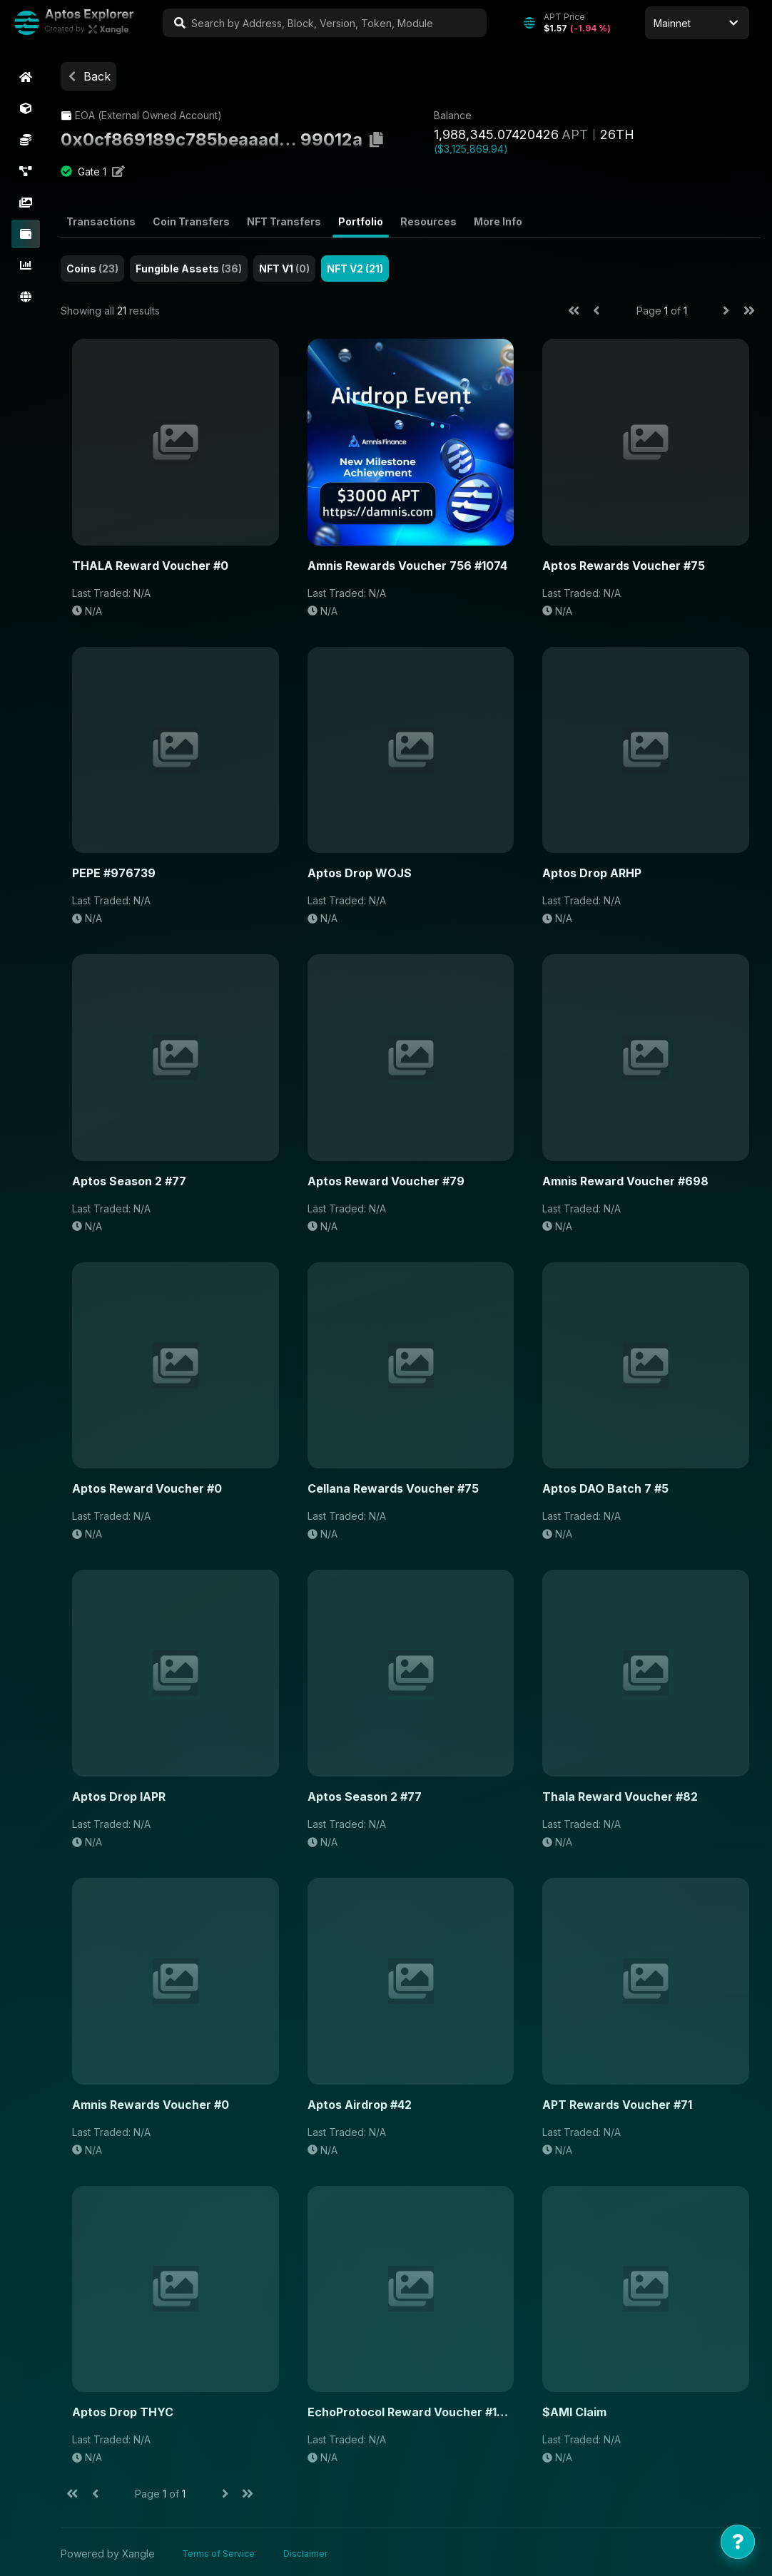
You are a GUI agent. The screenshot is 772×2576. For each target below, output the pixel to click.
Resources (430, 222)
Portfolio (362, 222)
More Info (500, 222)
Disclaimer (307, 2550)
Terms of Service (220, 2550)
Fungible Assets (191, 269)
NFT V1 (286, 269)
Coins (94, 269)
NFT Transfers (286, 222)
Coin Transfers (193, 222)
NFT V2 (357, 269)
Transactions (103, 222)
